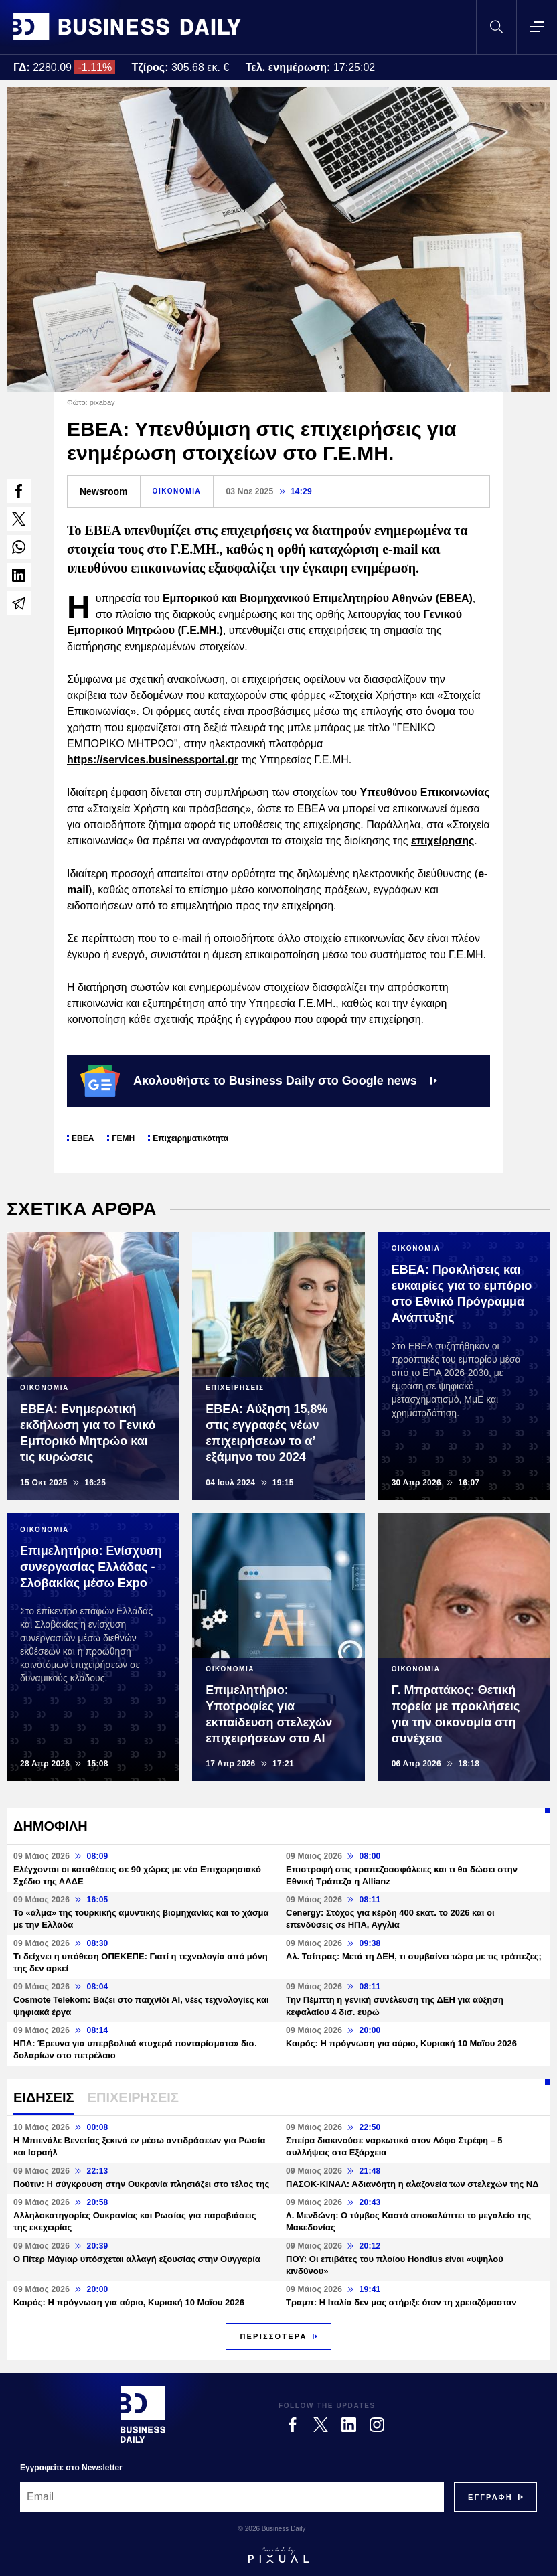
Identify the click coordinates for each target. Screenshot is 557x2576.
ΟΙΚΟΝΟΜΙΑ (177, 491)
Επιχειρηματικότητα (190, 1138)
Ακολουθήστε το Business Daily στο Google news (258, 1081)
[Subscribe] (490, 2497)
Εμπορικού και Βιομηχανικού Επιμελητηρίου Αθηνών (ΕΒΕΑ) (318, 598)
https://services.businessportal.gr (152, 759)
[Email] (232, 2497)
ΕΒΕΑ (83, 1138)
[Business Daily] (143, 2414)
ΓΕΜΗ (123, 1138)
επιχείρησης (442, 840)
